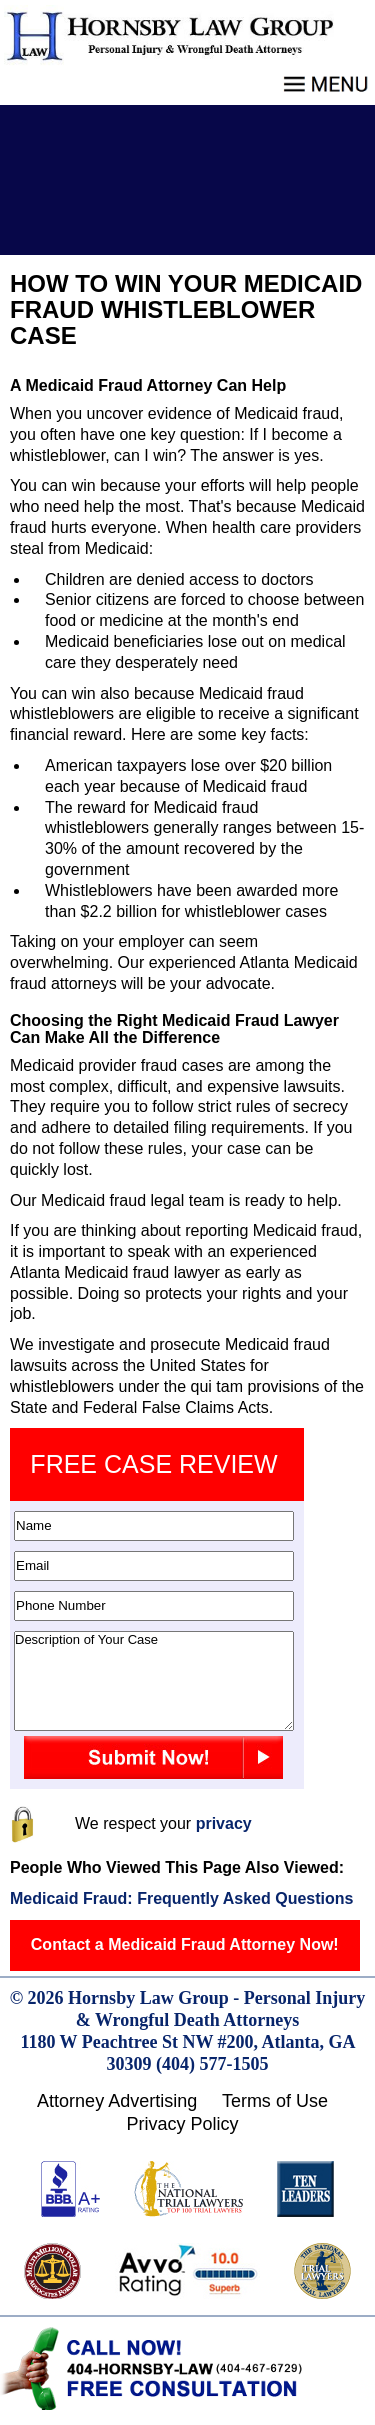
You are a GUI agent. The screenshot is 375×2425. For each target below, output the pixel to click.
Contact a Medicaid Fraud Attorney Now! (185, 1944)
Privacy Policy (182, 2124)
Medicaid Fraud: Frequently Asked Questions (181, 1898)
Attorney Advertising (117, 2101)
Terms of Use (275, 2101)
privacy (224, 1823)
